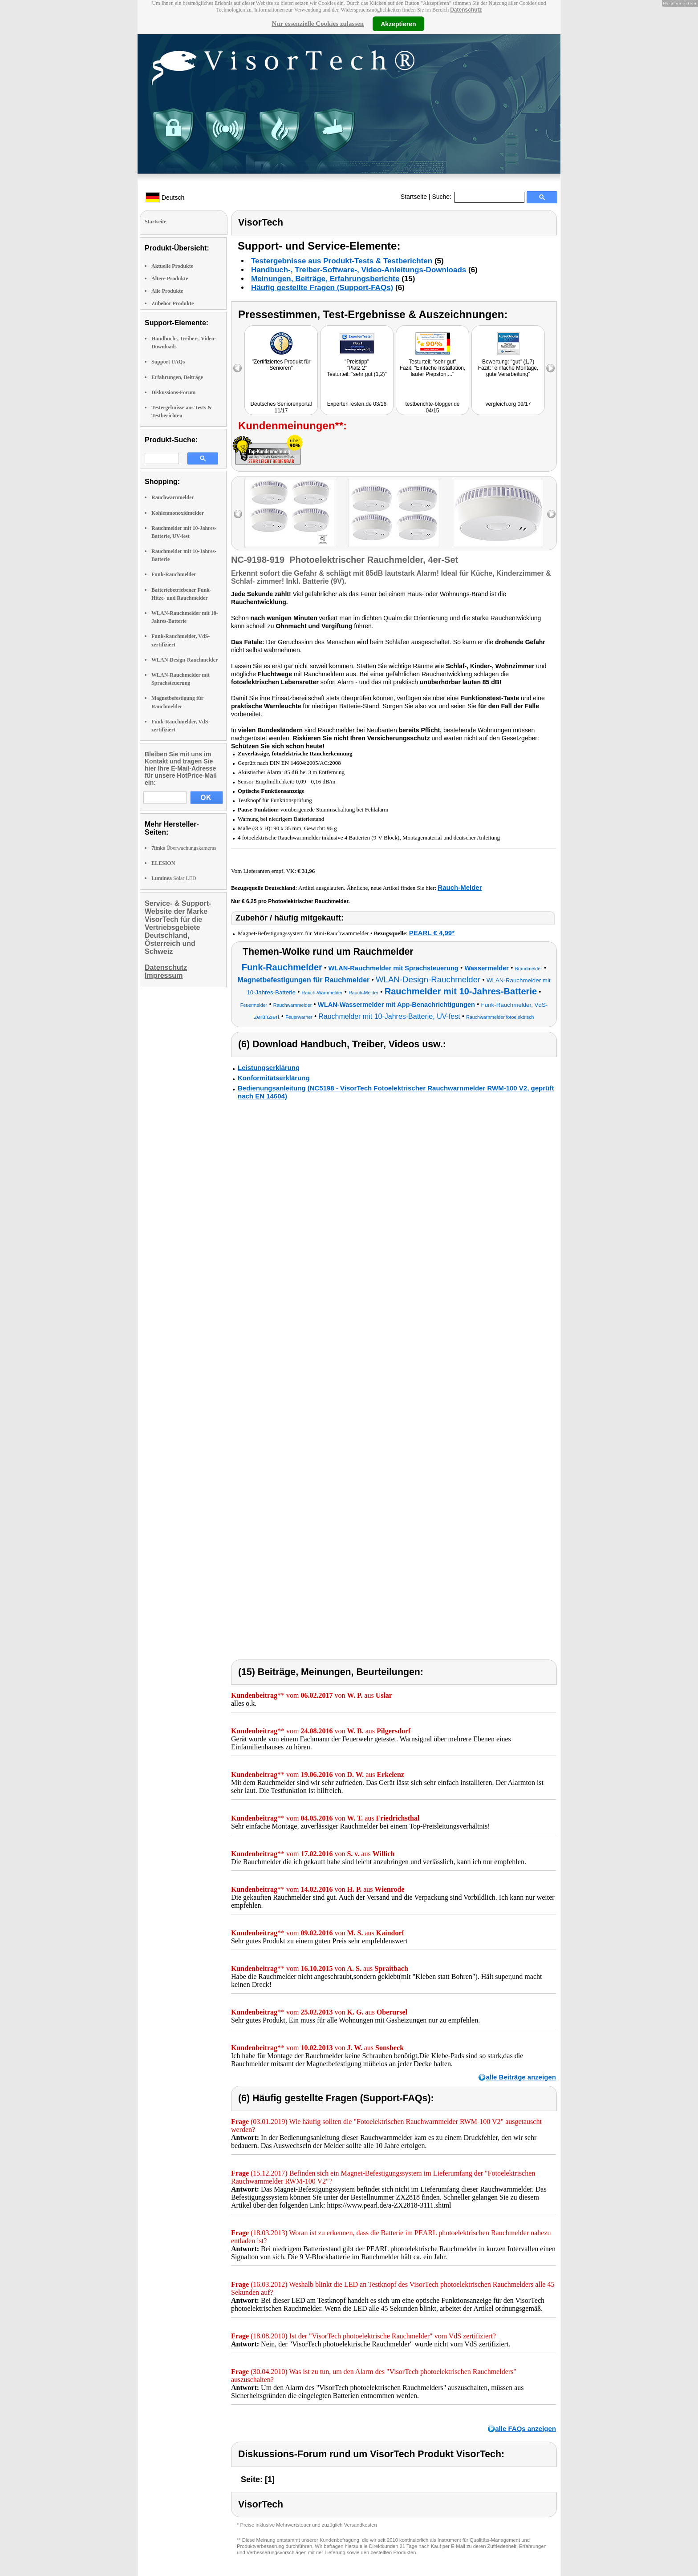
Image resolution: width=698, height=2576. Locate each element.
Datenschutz (466, 10)
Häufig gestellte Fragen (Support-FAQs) (322, 287)
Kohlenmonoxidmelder (177, 513)
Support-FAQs (168, 362)
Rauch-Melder (460, 887)
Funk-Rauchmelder (173, 574)
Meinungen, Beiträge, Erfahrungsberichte (325, 279)
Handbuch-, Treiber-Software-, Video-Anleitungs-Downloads (358, 270)
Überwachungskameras (183, 848)
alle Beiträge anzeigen (521, 2077)
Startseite (414, 196)
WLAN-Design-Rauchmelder (184, 660)
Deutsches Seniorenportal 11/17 (281, 407)
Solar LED (173, 878)
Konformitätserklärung (274, 1078)
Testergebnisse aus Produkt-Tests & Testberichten (341, 261)
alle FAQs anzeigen (525, 2428)
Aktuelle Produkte (172, 266)
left (238, 514)
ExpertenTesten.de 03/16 (356, 404)
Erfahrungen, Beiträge (177, 377)
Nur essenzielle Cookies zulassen (318, 23)
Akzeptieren (398, 23)
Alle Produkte (167, 291)
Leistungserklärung (269, 1067)
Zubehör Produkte (172, 303)
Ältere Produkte (169, 278)
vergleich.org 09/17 (508, 404)
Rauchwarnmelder (172, 497)
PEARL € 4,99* (432, 933)
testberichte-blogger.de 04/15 (432, 407)
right (551, 514)
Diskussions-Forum (173, 392)
